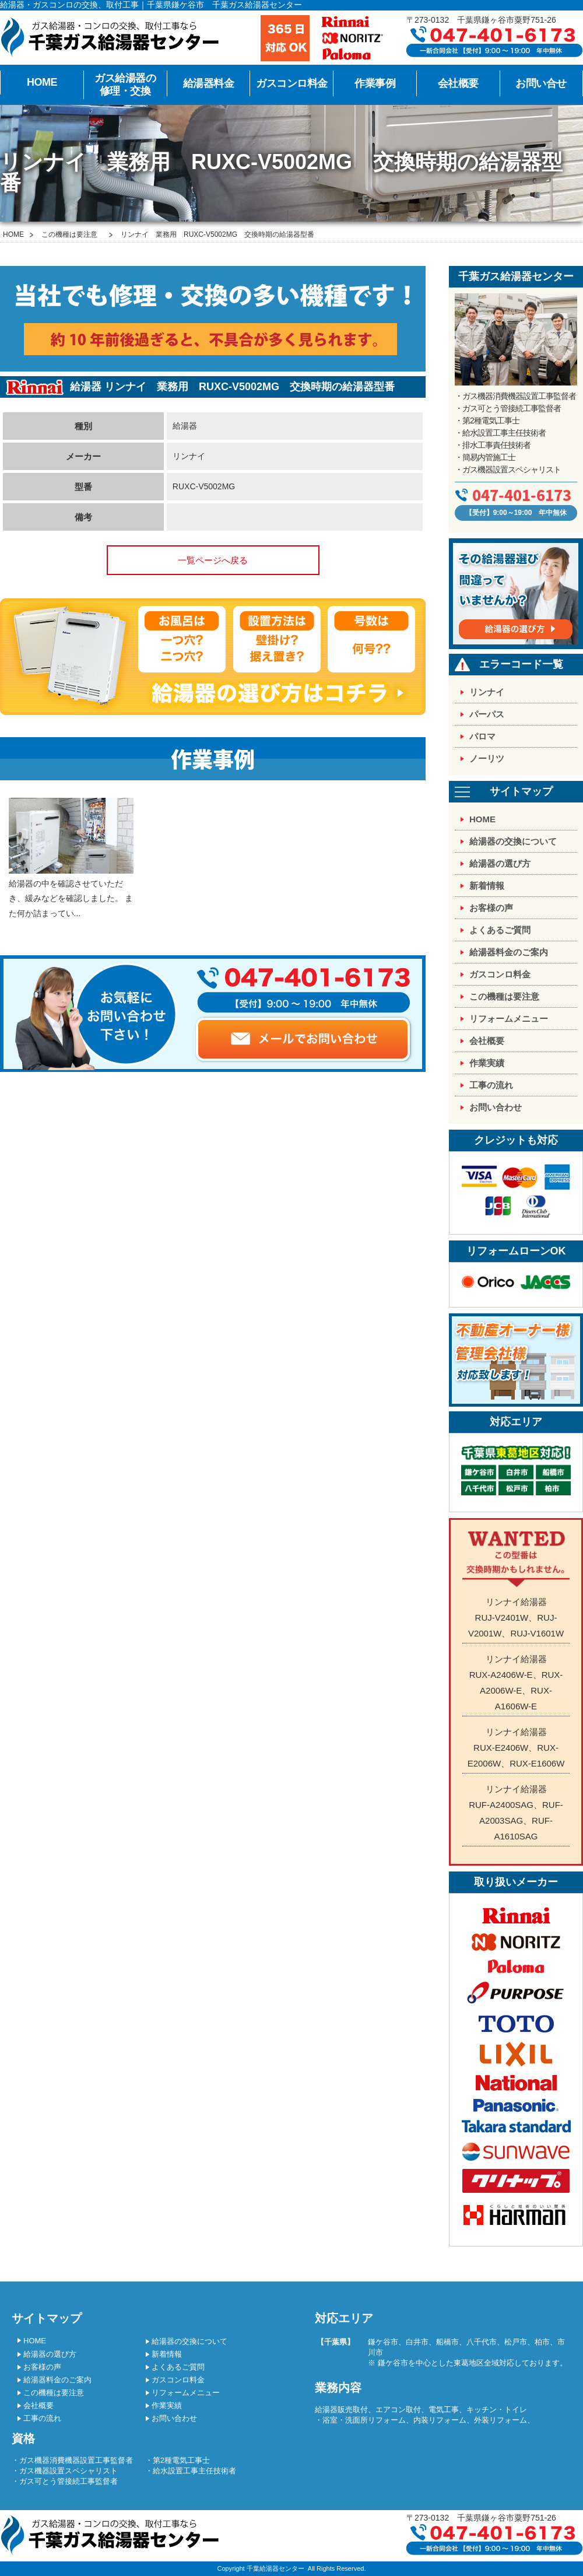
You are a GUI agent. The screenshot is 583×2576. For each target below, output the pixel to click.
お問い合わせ (495, 1107)
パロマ (482, 736)
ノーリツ (486, 758)
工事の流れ (491, 1085)
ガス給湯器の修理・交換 (125, 84)
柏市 (542, 2341)
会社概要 (458, 83)
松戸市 (515, 2341)
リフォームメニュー (508, 1019)
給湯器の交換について (513, 841)
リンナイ (486, 692)
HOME (42, 82)
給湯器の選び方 (500, 863)
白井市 (417, 2341)
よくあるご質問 (500, 930)
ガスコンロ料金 (292, 83)
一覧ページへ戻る (213, 560)
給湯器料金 (208, 83)
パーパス (486, 714)
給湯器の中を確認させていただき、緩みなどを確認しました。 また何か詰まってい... (71, 857)
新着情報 (486, 886)
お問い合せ (541, 83)
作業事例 (374, 83)
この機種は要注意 (69, 234)
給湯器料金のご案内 (508, 952)
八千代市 (481, 2341)
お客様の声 (491, 908)
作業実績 (486, 1063)
